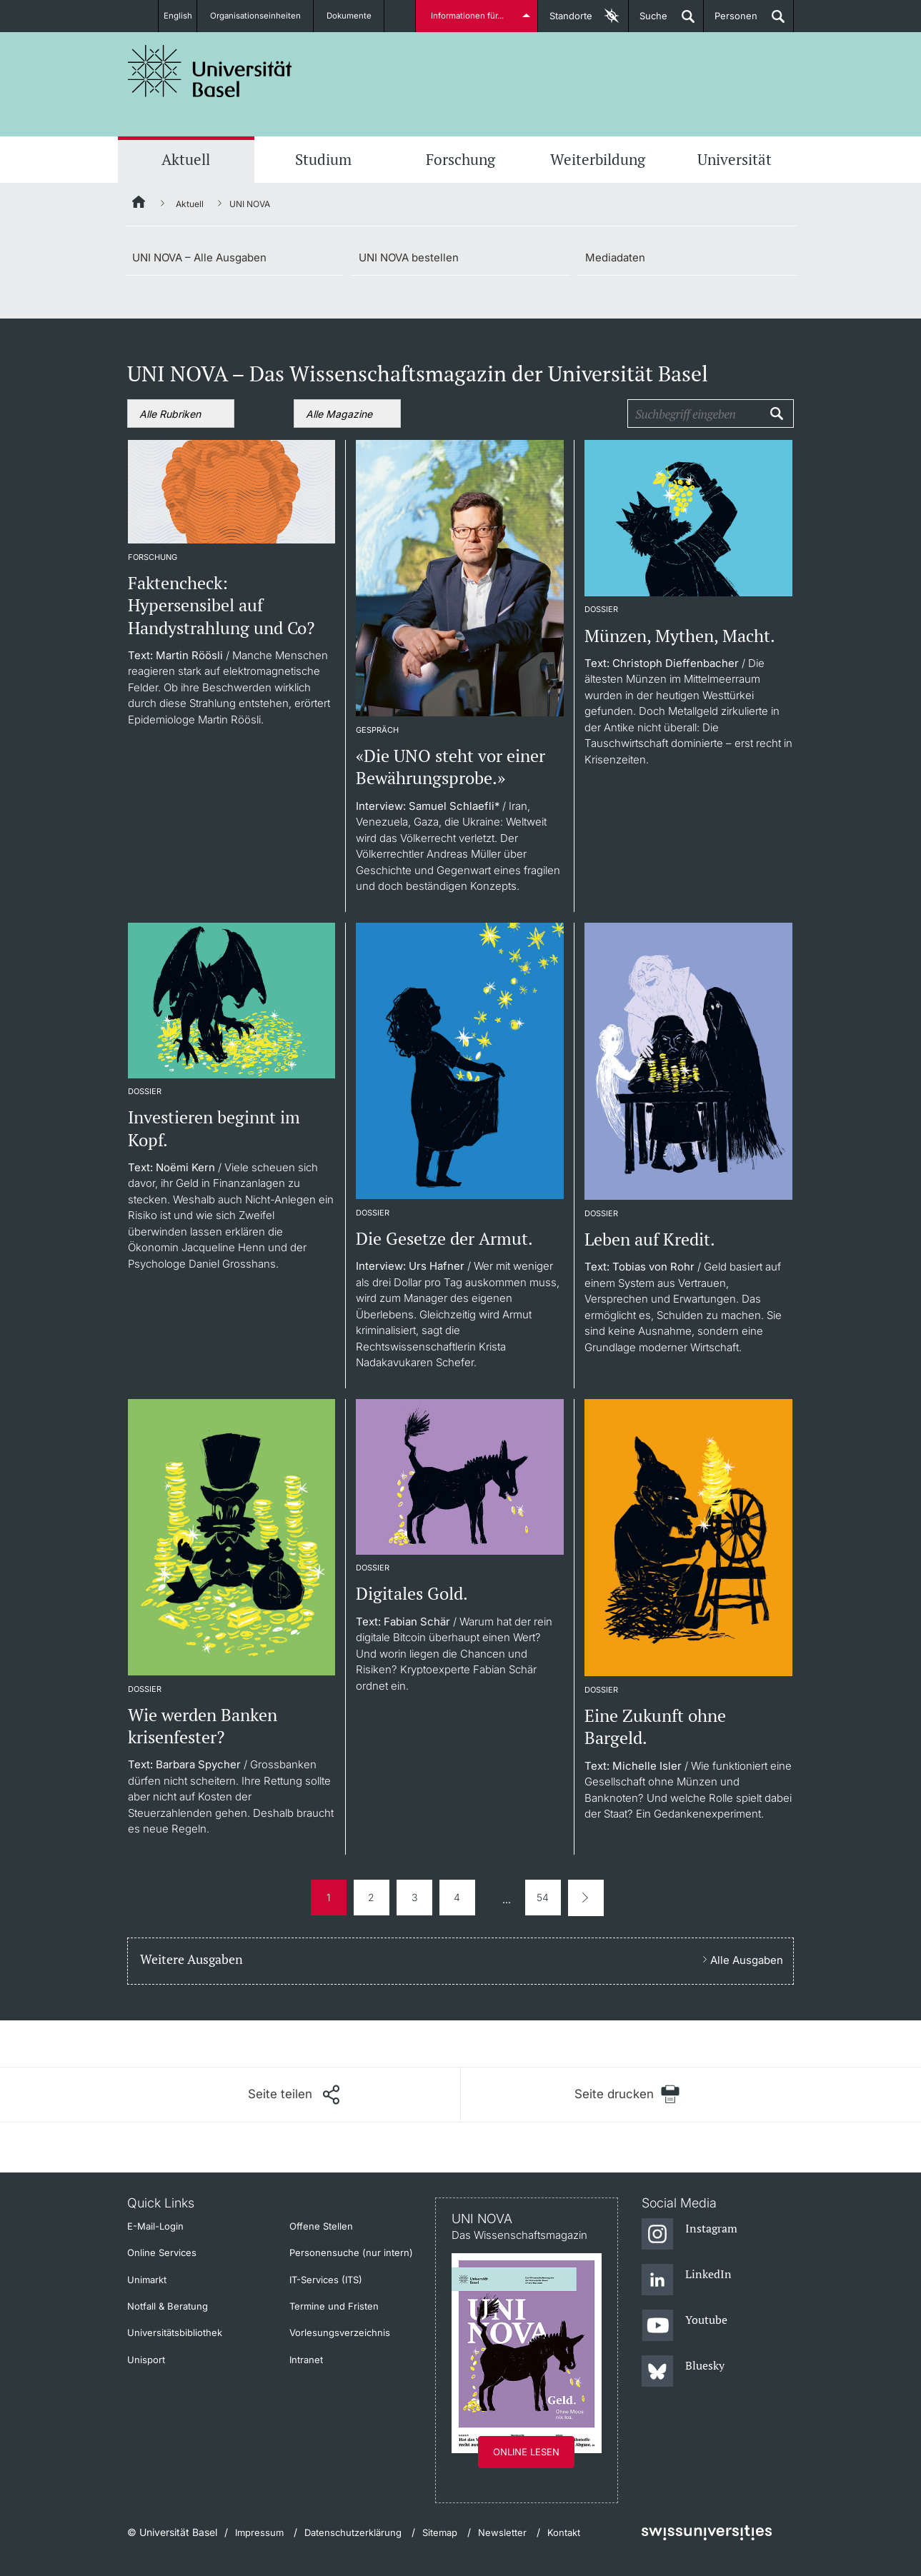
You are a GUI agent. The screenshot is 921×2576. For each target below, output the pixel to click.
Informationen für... (469, 15)
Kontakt (563, 2532)
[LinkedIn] (687, 2280)
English (176, 15)
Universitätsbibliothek (174, 2332)
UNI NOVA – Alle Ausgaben (199, 257)
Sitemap (439, 2532)
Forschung (460, 159)
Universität (734, 159)
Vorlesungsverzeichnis (339, 2332)
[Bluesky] (683, 2371)
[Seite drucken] (628, 2094)
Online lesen (526, 2451)
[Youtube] (685, 2326)
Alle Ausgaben (746, 1960)
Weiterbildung (597, 159)
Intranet (306, 2359)
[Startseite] (139, 204)
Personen (730, 21)
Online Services (161, 2252)
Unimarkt (146, 2279)
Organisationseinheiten (262, 15)
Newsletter (502, 2532)
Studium (323, 159)
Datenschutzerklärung (353, 2532)
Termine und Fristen (334, 2306)
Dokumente (357, 15)
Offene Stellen (321, 2226)
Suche (648, 21)
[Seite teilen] (293, 2095)
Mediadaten (615, 257)
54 (543, 1897)
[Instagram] (690, 2234)
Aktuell (185, 159)
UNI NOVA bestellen (409, 257)
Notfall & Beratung (167, 2306)
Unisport (146, 2359)
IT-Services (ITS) (325, 2279)
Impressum (259, 2532)
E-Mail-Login (155, 2226)
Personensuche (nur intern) (351, 2252)
